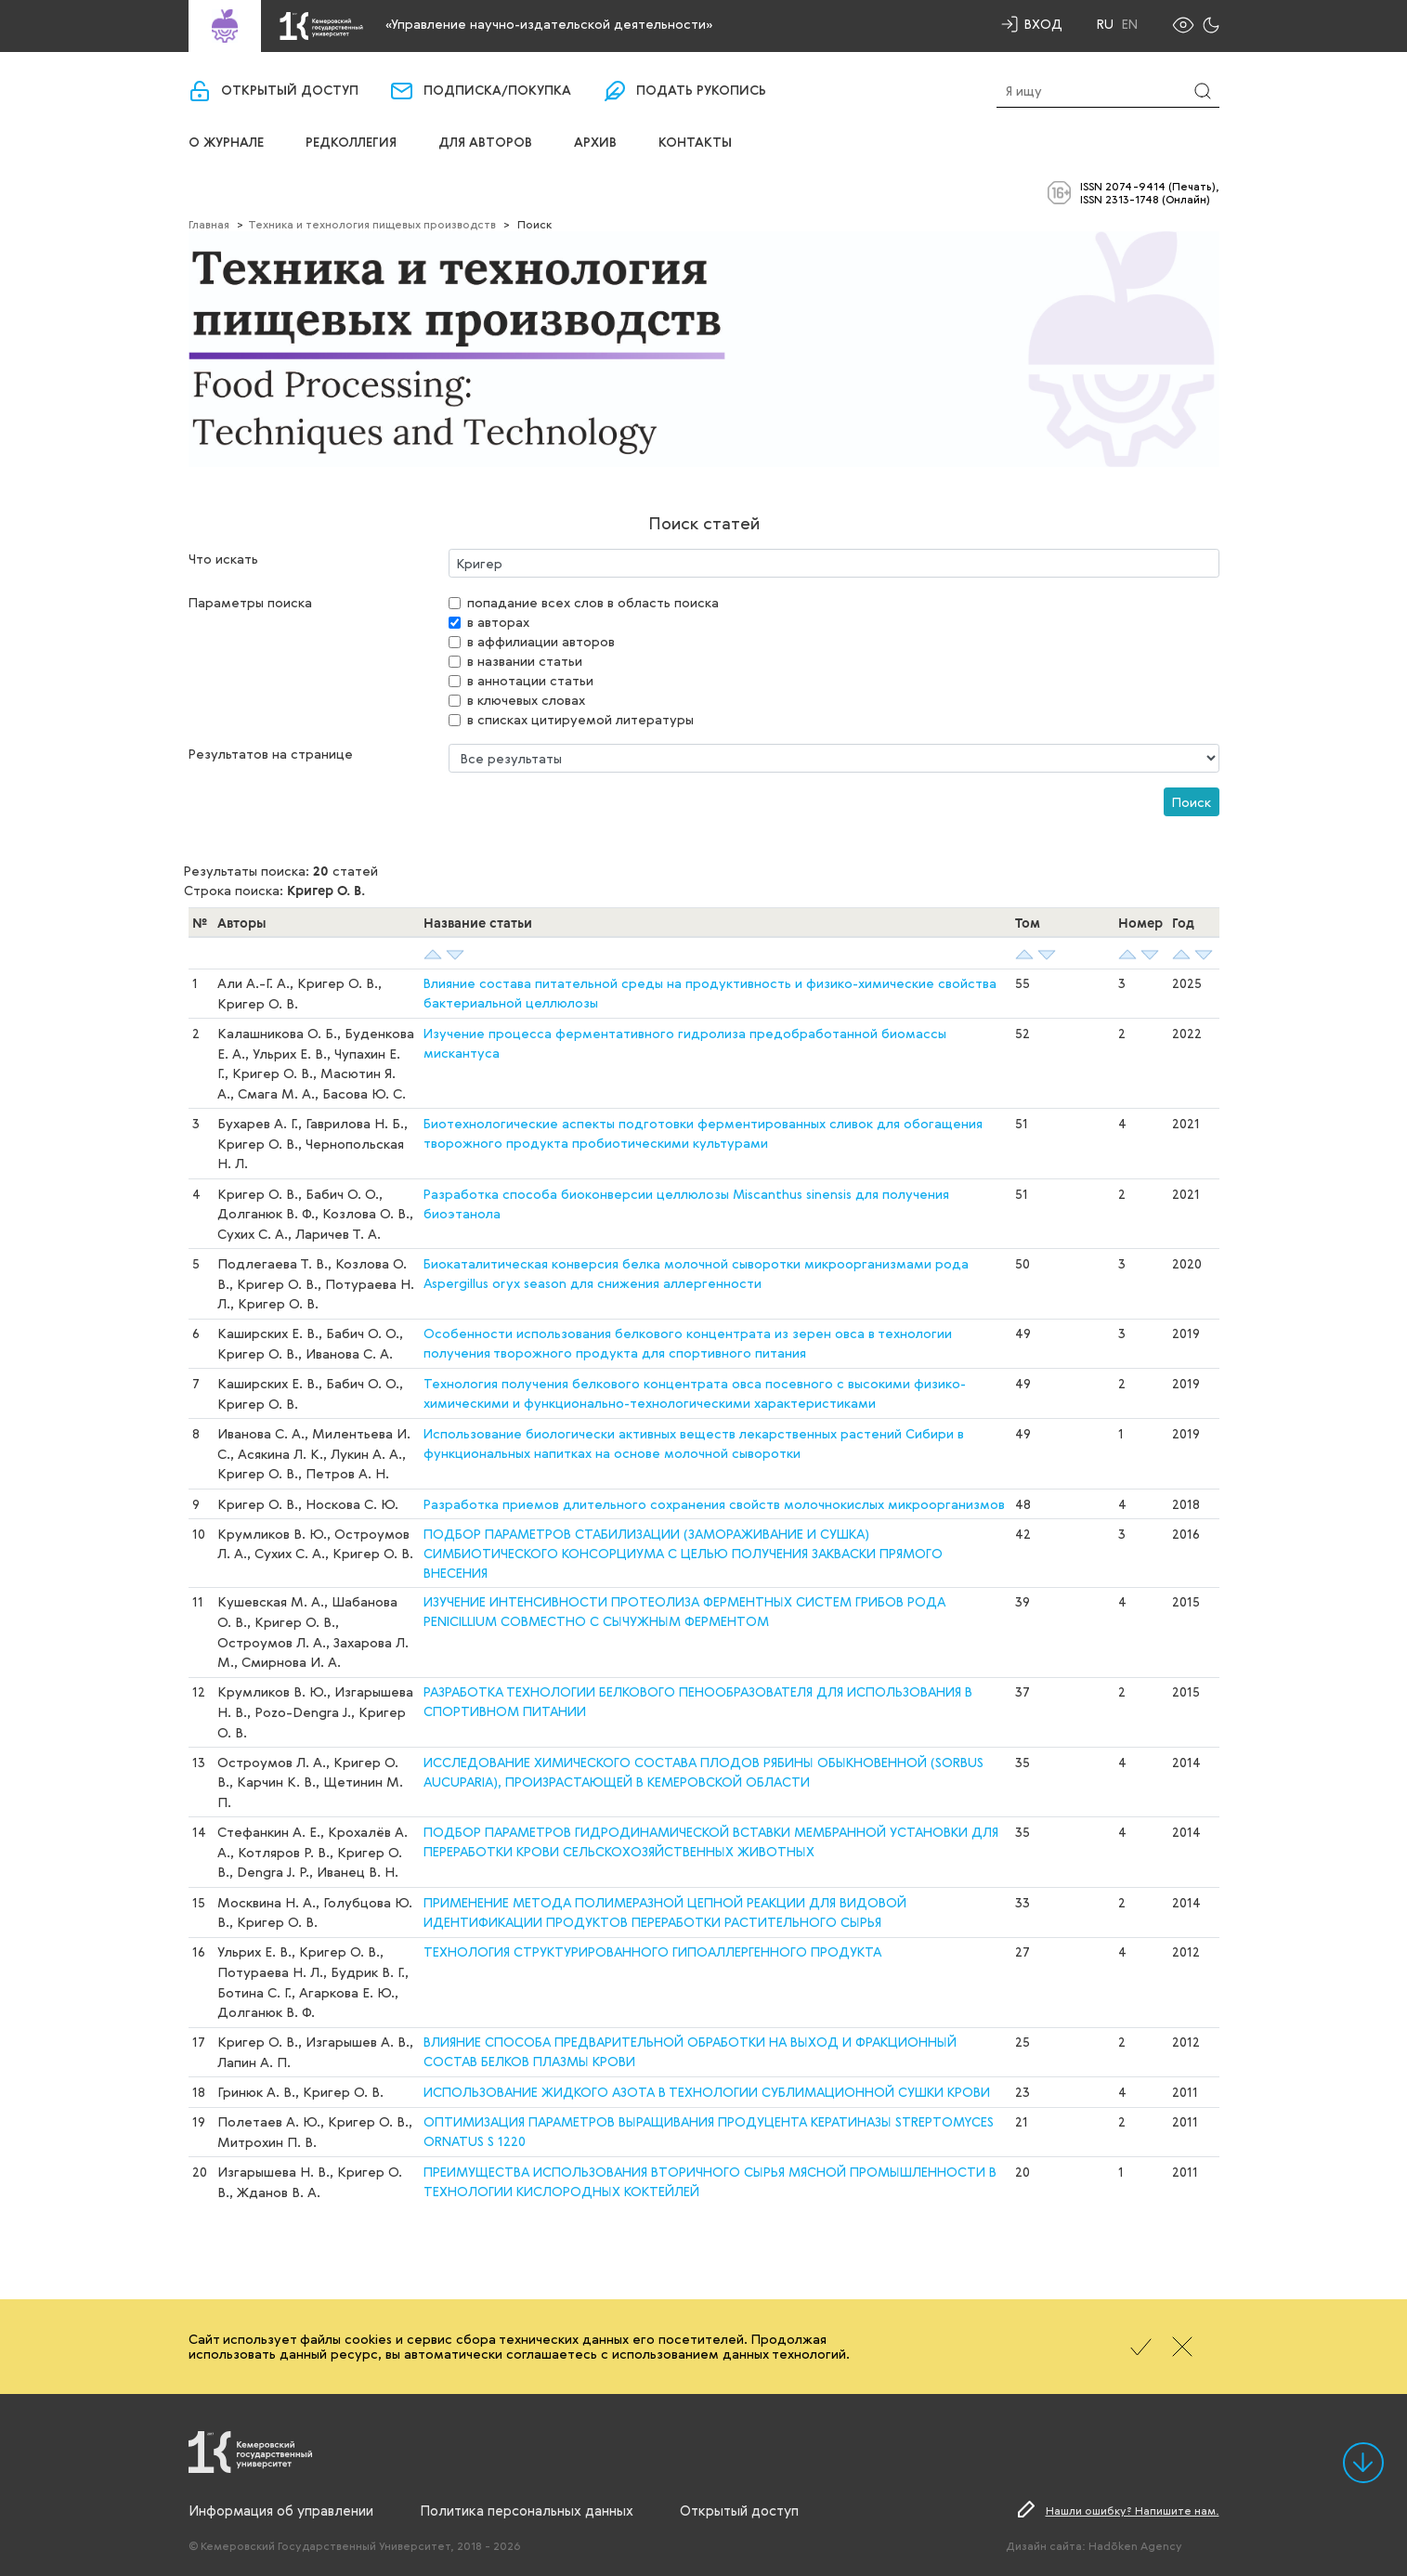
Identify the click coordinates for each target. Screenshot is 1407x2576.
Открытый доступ (289, 91)
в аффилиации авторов (541, 641)
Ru (1105, 24)
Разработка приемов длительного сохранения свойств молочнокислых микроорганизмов (714, 1504)
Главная (209, 223)
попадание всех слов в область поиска (593, 602)
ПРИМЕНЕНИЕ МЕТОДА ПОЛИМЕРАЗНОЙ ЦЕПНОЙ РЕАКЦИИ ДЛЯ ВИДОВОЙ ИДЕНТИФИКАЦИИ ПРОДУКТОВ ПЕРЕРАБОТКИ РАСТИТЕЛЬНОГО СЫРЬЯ (664, 1912)
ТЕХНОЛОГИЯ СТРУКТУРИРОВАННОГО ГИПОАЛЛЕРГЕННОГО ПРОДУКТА (652, 1951)
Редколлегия (351, 143)
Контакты (695, 143)
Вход (1043, 24)
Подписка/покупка (497, 91)
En (1130, 24)
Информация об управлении (281, 2510)
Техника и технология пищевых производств (372, 223)
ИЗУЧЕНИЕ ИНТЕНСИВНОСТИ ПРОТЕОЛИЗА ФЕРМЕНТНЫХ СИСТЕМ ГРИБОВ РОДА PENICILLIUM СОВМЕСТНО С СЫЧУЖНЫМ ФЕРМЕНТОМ (684, 1611)
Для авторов (485, 143)
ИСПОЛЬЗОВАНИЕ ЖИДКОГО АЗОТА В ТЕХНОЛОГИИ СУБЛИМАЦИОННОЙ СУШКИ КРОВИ (706, 2092)
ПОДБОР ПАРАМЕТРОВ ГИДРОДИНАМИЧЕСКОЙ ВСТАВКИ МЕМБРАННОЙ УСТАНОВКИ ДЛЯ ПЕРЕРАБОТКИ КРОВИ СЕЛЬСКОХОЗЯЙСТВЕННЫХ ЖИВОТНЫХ (710, 1841)
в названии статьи (524, 661)
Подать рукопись (701, 91)
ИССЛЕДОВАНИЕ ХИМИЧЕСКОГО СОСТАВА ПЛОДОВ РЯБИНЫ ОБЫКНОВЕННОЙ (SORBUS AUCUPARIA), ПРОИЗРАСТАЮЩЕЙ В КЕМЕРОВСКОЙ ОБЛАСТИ (703, 1771)
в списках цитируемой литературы (580, 719)
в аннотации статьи (530, 680)
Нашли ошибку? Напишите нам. (1132, 2510)
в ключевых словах (526, 700)
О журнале (226, 143)
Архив (595, 143)
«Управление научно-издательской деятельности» (548, 24)
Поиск (1191, 802)
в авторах (498, 622)
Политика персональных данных (526, 2510)
